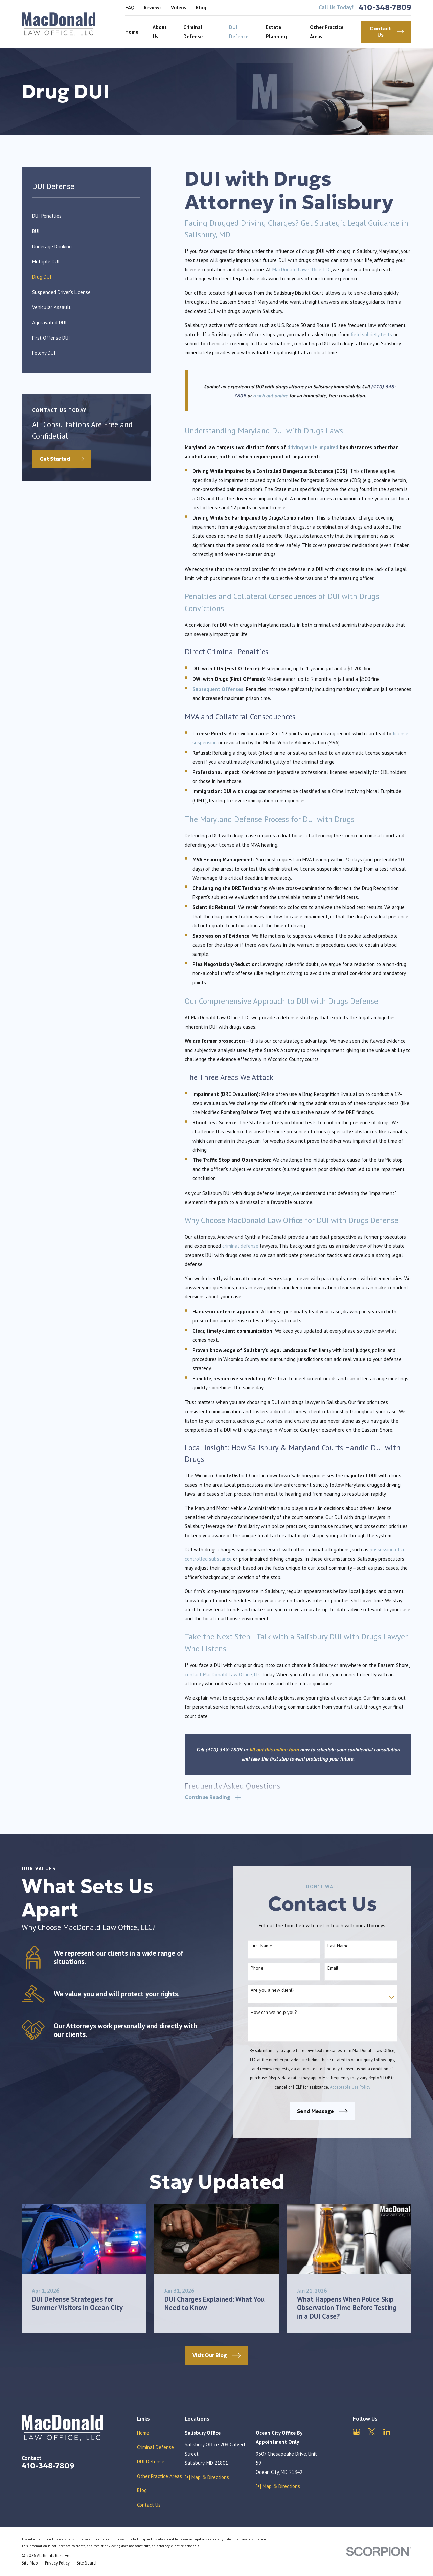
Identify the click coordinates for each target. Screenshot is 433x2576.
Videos (178, 7)
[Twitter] (371, 2431)
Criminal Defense (155, 2447)
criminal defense (240, 1246)
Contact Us (149, 2505)
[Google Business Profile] (356, 2431)
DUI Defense (150, 2461)
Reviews (153, 7)
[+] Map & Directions (207, 2477)
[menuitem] (86, 216)
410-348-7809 (385, 8)
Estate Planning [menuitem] (276, 32)
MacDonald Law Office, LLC (301, 269)
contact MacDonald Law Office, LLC (223, 1674)
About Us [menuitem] (160, 32)
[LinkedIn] (386, 2431)
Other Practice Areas (159, 2476)
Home (143, 2433)
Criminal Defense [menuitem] (193, 32)
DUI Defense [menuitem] (238, 32)
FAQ (130, 7)
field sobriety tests (371, 334)
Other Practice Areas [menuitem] (326, 32)
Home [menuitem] (131, 32)
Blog (201, 7)
